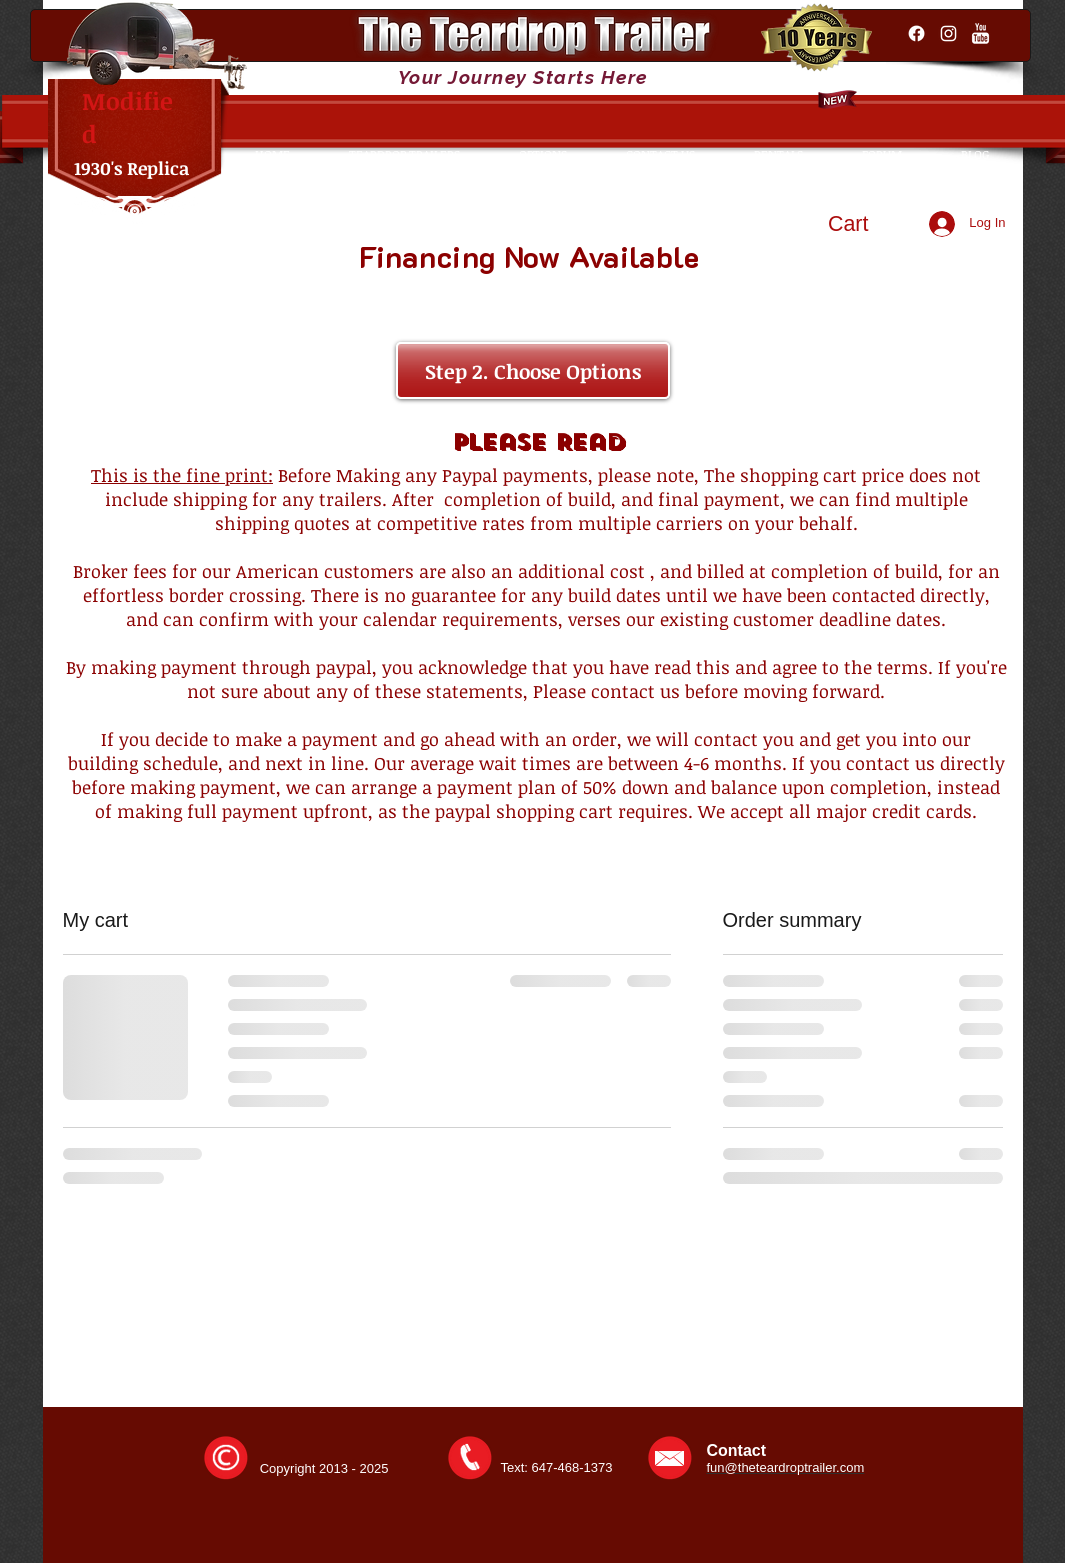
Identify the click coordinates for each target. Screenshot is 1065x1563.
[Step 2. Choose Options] (533, 370)
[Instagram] (948, 33)
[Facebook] (916, 33)
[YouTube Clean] (980, 33)
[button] (867, 223)
